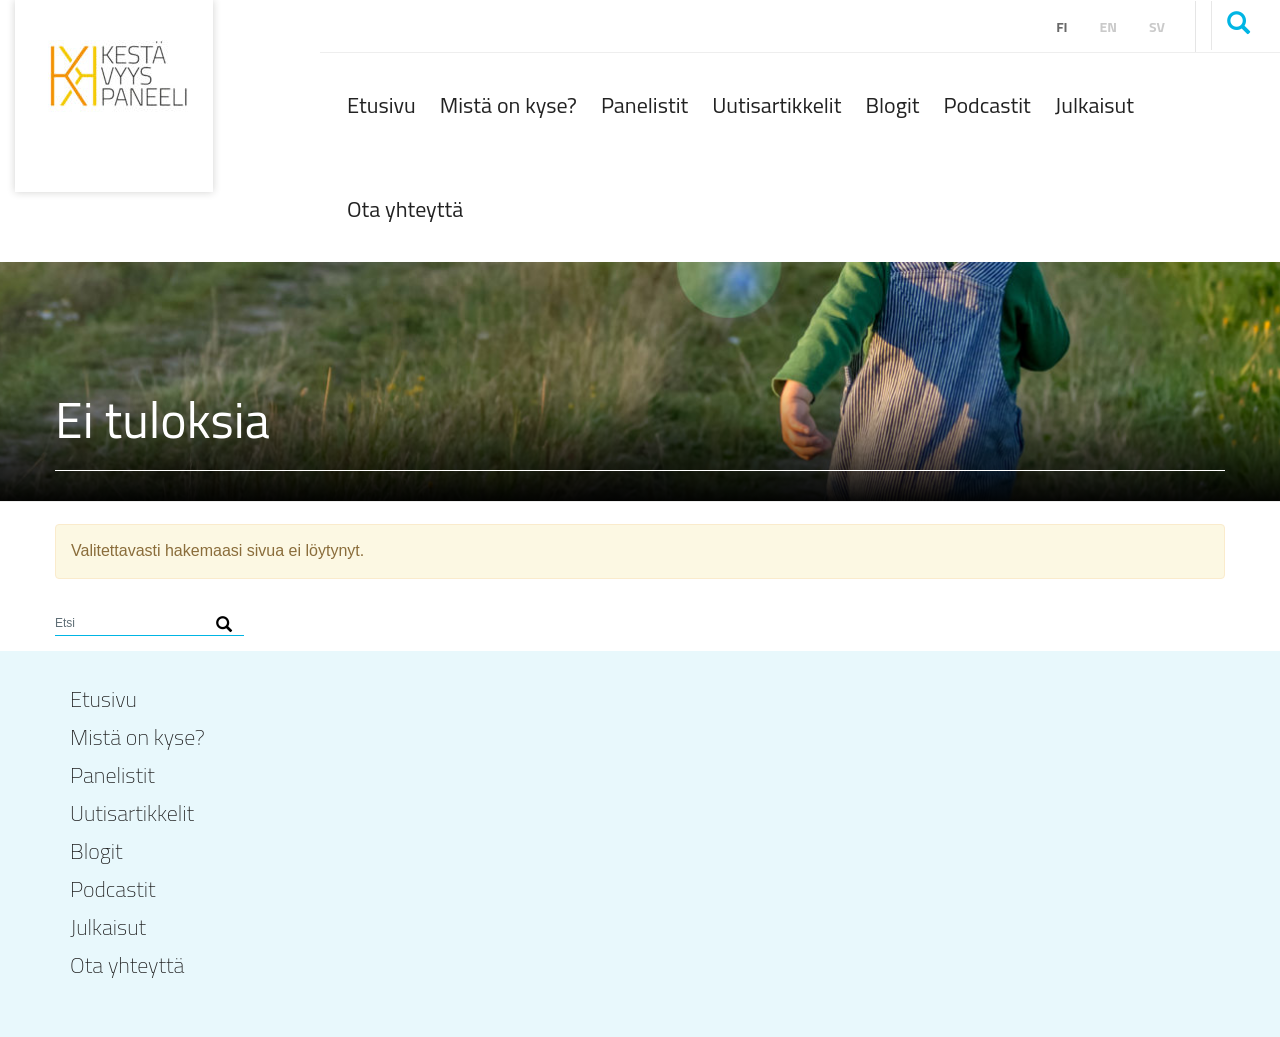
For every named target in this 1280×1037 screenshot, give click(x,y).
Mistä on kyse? (508, 105)
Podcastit (987, 105)
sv (1157, 26)
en (1108, 26)
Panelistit (644, 105)
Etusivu (381, 105)
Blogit (892, 105)
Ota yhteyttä (405, 209)
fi (1061, 26)
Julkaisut (1094, 105)
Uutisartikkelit (776, 105)
